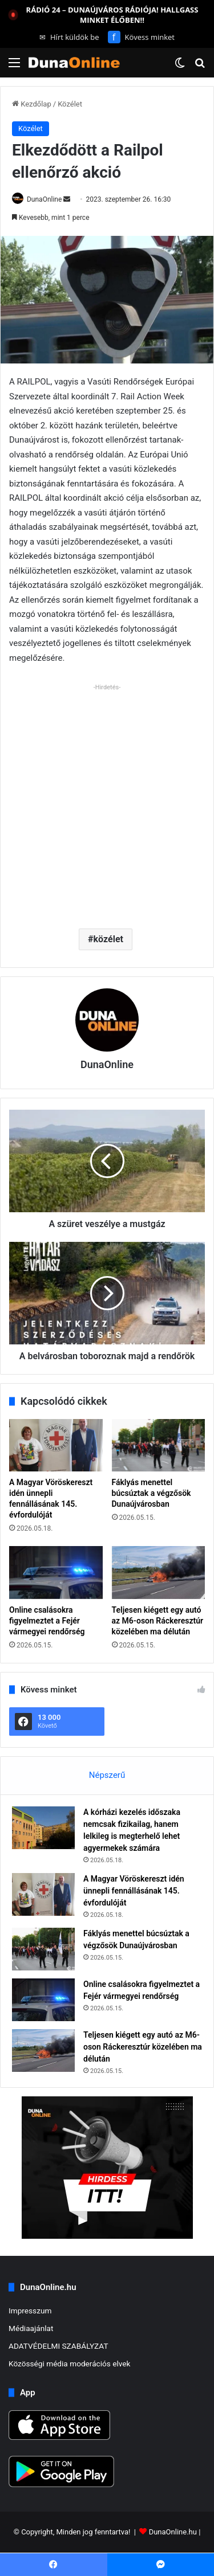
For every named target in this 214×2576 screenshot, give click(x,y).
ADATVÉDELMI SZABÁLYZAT (58, 2345)
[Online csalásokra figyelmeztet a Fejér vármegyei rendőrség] (56, 1572)
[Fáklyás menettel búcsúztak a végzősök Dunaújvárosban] (158, 1445)
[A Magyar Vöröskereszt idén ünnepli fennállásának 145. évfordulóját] (56, 1445)
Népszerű (107, 1775)
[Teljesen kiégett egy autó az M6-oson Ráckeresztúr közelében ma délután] (158, 1572)
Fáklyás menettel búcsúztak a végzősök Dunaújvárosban (151, 1493)
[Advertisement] (107, 802)
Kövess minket (141, 37)
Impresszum (30, 2310)
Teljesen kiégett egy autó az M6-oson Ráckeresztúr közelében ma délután (158, 1620)
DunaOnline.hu (173, 2532)
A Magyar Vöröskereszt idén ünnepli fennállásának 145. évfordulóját (133, 1890)
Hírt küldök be (69, 37)
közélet (108, 939)
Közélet (70, 104)
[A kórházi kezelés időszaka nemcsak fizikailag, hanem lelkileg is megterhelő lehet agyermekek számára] (43, 1827)
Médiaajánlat (31, 2328)
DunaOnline (44, 199)
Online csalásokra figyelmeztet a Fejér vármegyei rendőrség (46, 1620)
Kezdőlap (31, 104)
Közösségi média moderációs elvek (70, 2363)
